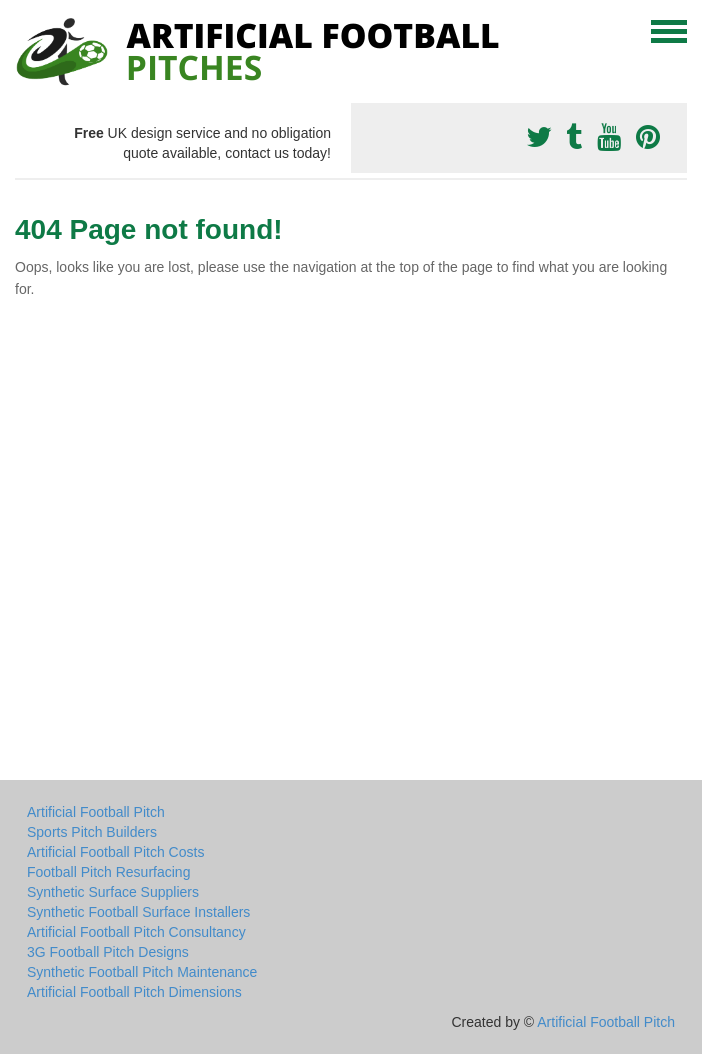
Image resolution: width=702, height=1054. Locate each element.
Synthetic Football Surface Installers (138, 912)
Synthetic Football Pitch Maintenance (142, 972)
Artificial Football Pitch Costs (115, 852)
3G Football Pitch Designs (108, 952)
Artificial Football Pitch (96, 812)
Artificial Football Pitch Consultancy (136, 932)
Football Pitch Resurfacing (108, 872)
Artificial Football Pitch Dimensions (134, 992)
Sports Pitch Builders (92, 832)
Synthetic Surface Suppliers (113, 892)
